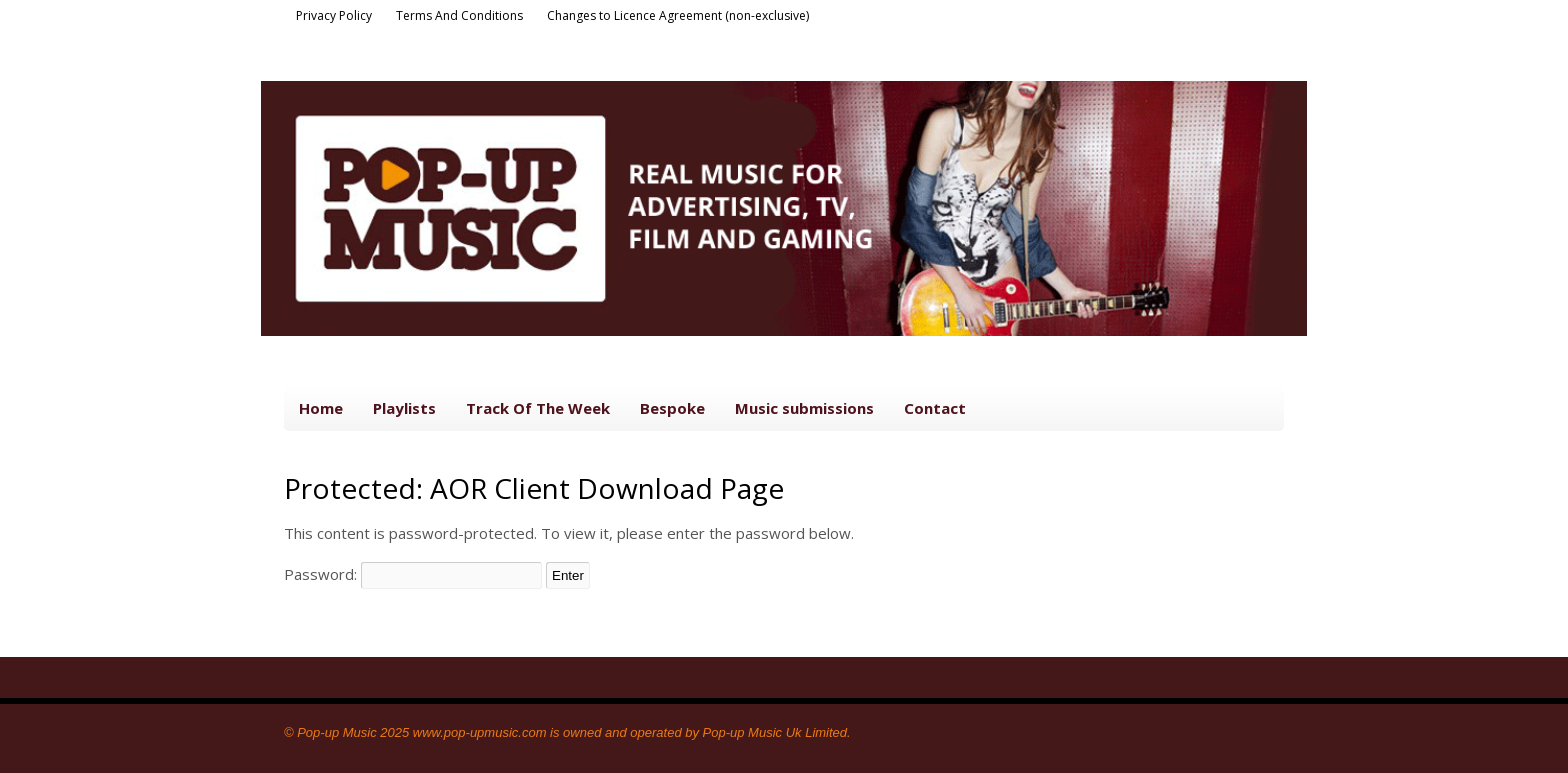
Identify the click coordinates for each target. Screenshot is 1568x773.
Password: (413, 574)
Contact (935, 408)
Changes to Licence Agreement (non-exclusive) (678, 15)
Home (321, 408)
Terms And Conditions (459, 15)
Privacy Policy (334, 15)
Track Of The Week (538, 408)
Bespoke (672, 408)
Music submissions (804, 408)
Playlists (404, 408)
